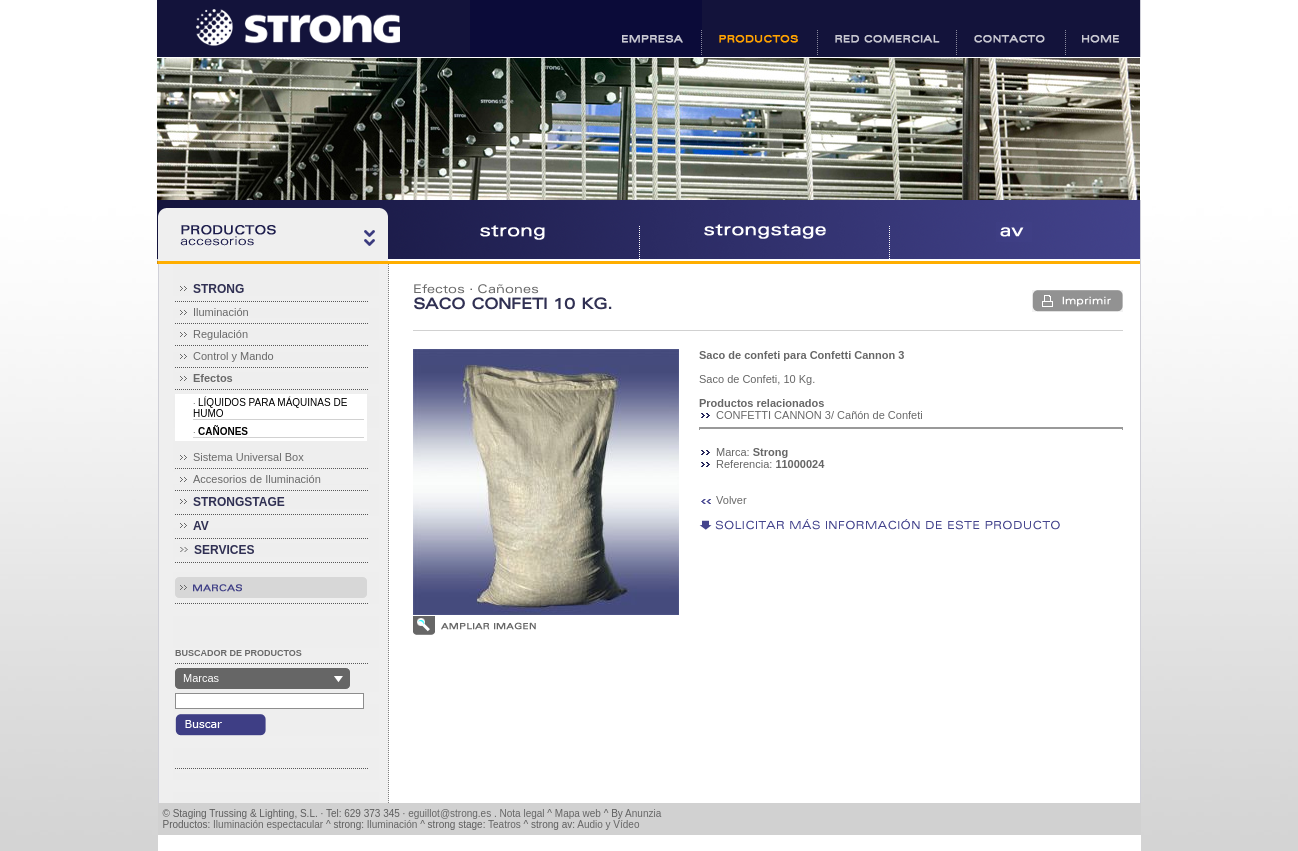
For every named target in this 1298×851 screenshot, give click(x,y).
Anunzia (643, 813)
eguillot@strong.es (449, 813)
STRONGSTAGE (239, 502)
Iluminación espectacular (268, 824)
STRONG (218, 289)
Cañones (508, 288)
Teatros (504, 824)
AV (201, 526)
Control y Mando (233, 356)
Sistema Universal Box (248, 457)
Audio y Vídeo (608, 824)
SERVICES (224, 550)
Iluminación (221, 312)
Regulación (220, 334)
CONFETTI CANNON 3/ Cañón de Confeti (819, 415)
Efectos (439, 288)
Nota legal (522, 813)
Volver (731, 500)
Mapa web (578, 813)
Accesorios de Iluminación (257, 479)
